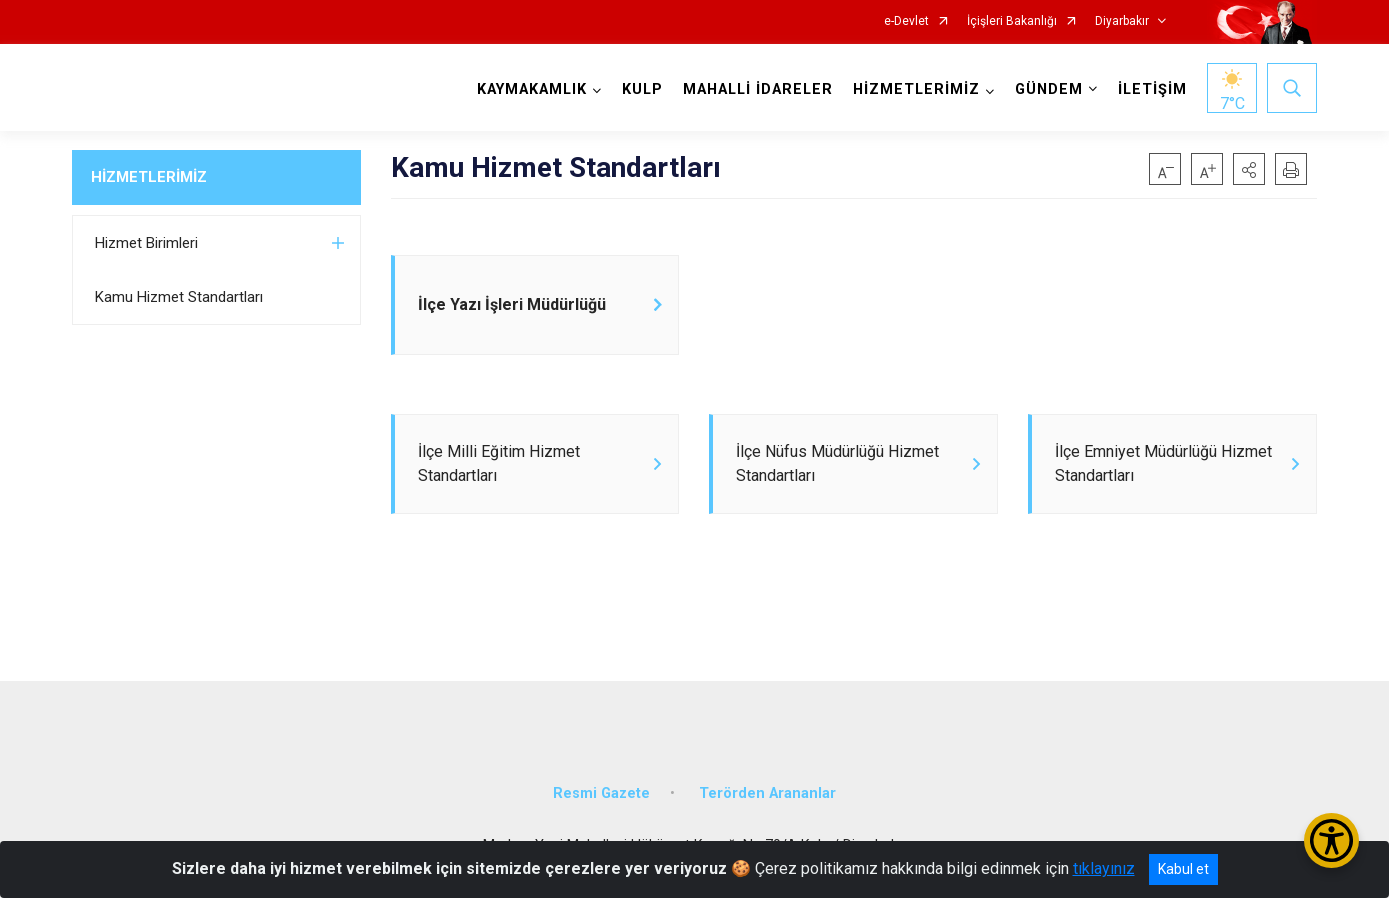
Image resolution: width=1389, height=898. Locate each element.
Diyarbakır (1122, 21)
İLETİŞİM (1152, 89)
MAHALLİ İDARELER (758, 89)
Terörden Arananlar (767, 793)
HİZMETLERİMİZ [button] (916, 89)
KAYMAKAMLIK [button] (532, 89)
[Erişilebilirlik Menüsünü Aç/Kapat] (1331, 840)
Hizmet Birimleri (146, 243)
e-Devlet (906, 21)
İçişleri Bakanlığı (1012, 21)
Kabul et (1183, 869)
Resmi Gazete (601, 793)
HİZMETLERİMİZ (149, 177)
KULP (642, 89)
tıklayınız (1104, 868)
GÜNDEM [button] (1049, 89)
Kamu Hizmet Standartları (179, 297)
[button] (1249, 169)
